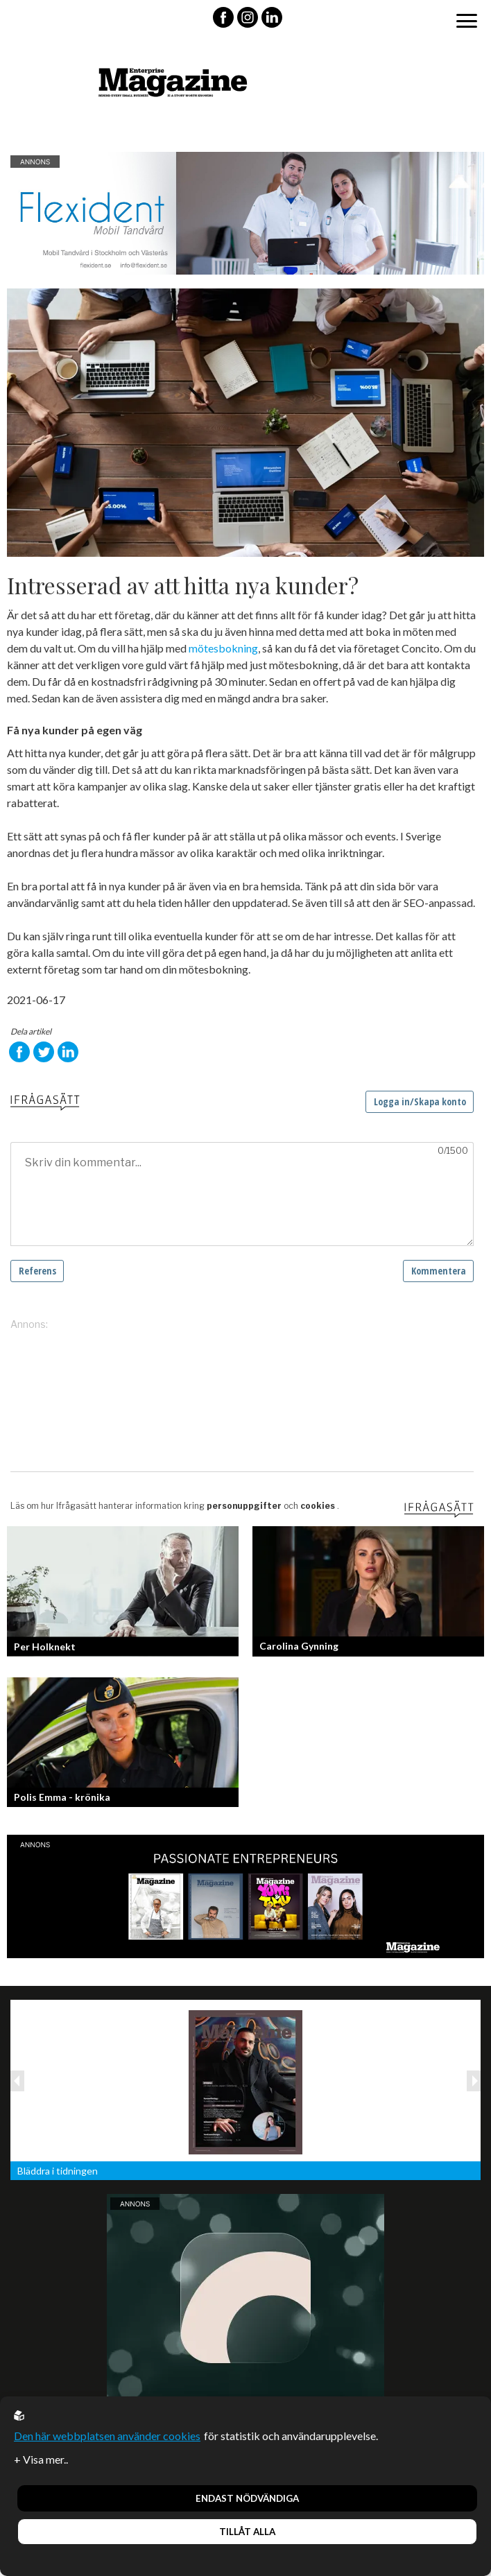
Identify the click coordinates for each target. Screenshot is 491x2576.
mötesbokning (223, 648)
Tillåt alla (247, 2531)
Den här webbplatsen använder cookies (107, 2435)
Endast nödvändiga (247, 2498)
